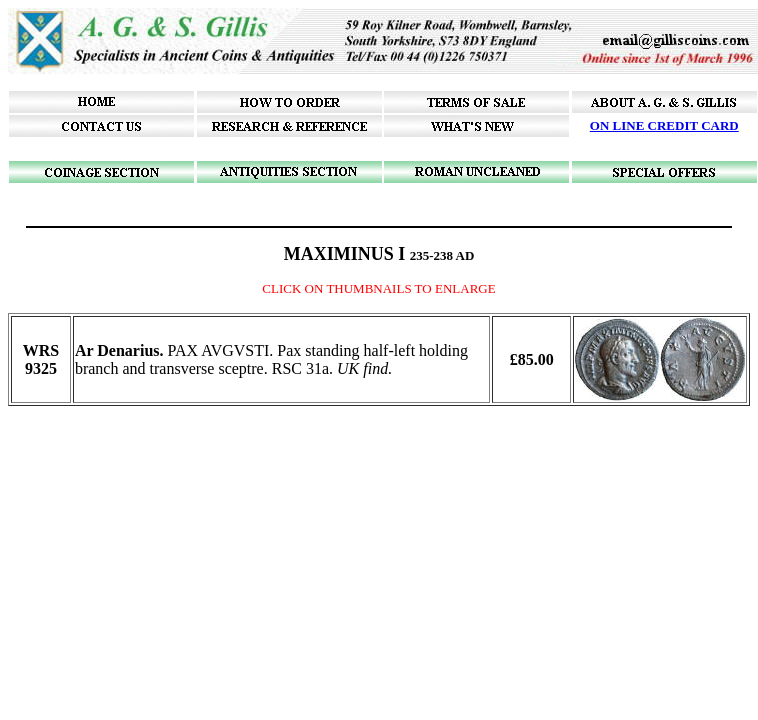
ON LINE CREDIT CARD (664, 125)
